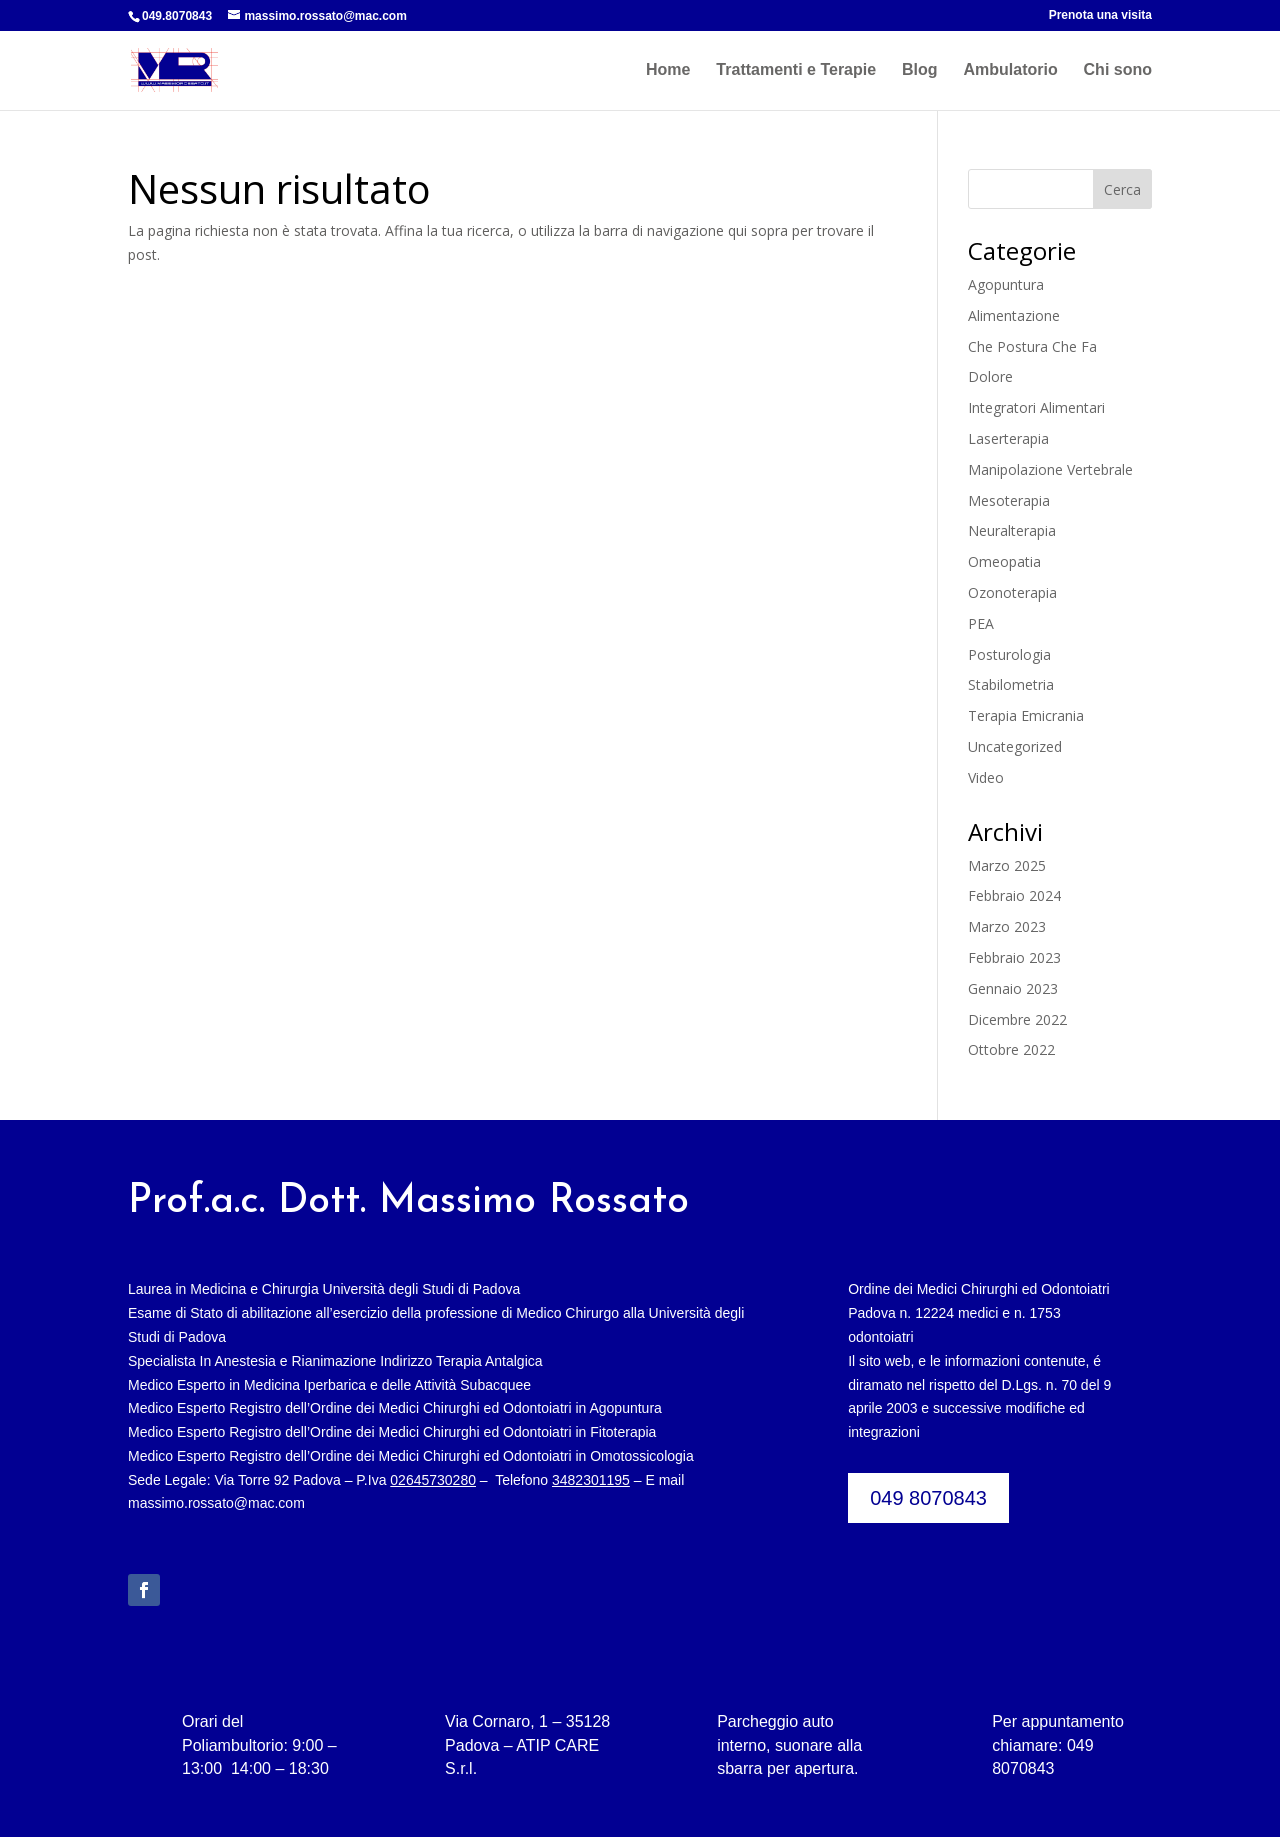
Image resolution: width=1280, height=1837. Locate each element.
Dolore (990, 376)
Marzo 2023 (1007, 926)
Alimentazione (1014, 315)
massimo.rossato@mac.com (216, 1503)
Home (668, 70)
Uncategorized (1015, 746)
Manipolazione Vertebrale (1050, 469)
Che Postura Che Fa (1032, 346)
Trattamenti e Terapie (796, 70)
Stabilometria (1011, 684)
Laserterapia (1008, 438)
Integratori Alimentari (1036, 407)
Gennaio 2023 (1013, 988)
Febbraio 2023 (1014, 957)
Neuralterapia (1012, 530)
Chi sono (1118, 70)
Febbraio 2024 (1014, 895)
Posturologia (1009, 654)
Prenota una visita (1100, 15)
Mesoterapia (1009, 500)
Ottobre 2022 (1011, 1049)
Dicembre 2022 (1017, 1019)
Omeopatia (1004, 561)
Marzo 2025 (1007, 865)
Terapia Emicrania (1026, 715)
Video (986, 777)
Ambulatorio (1010, 70)
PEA (981, 623)
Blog (920, 70)
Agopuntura (1006, 284)
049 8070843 (928, 1498)
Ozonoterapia (1012, 592)
